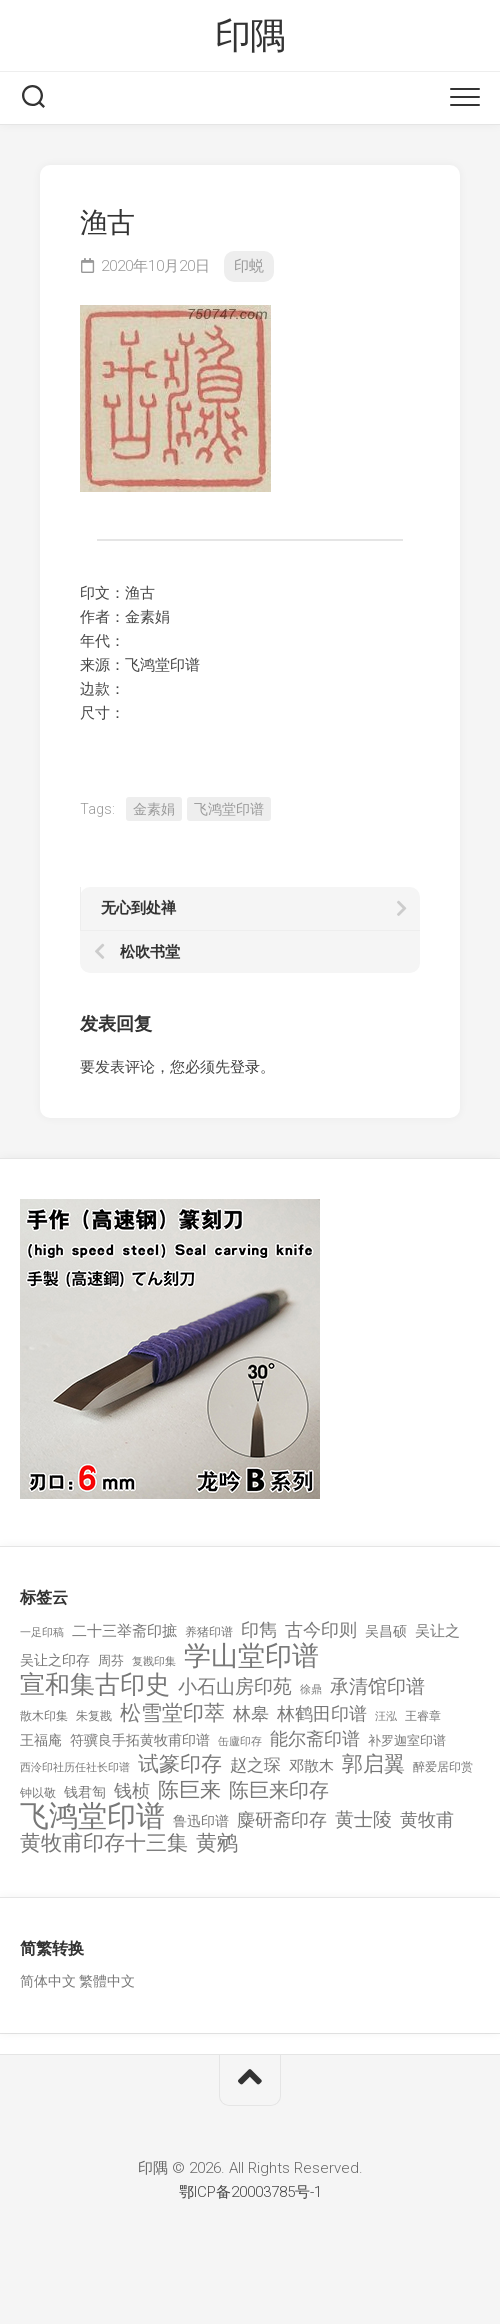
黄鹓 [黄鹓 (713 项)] (217, 1843)
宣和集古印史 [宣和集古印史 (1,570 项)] (95, 1684)
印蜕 (249, 266)
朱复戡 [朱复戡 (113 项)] (94, 1716)
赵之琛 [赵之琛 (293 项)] (255, 1765)
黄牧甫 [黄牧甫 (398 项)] (427, 1819)
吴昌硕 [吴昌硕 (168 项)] (386, 1631)
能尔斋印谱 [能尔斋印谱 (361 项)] (315, 1738)
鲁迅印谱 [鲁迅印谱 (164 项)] (201, 1821)
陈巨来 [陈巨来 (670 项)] (189, 1790)
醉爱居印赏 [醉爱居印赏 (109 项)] (443, 1767)
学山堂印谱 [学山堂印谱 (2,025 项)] (251, 1656)
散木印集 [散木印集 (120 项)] (44, 1716)
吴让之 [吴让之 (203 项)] (437, 1631)
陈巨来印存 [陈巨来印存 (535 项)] (279, 1791)
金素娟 (154, 809)
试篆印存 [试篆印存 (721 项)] (180, 1764)
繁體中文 (107, 1981)
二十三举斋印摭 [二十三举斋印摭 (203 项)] (124, 1631)
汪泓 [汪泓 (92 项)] (386, 1716)
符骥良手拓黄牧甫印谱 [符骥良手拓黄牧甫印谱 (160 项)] (140, 1740)
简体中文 (48, 1981)
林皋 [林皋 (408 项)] (251, 1713)
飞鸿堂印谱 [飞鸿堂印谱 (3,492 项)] (92, 1816)
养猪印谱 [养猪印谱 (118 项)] (209, 1632)
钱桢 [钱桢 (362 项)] (132, 1790)
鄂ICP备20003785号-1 (250, 2192)
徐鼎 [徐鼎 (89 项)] (311, 1689)
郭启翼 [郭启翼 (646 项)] (373, 1764)
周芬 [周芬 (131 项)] (111, 1660)
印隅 (250, 36)
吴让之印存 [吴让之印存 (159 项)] (55, 1660)
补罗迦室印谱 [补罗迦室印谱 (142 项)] (407, 1740)
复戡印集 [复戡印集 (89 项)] (154, 1661)
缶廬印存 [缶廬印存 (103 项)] (240, 1741)
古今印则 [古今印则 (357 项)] (321, 1630)
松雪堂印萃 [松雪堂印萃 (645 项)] (172, 1713)
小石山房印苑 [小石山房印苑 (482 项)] (235, 1687)
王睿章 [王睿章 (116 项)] (423, 1716)
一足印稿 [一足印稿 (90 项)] (42, 1632)
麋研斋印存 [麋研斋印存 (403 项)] (282, 1819)
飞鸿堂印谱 (229, 809)
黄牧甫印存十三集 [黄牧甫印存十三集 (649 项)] (104, 1843)
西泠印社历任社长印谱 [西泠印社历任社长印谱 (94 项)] (75, 1767)
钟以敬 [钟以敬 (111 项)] (38, 1793)
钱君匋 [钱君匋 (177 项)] (85, 1792)
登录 (245, 1067)
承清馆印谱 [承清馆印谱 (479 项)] (377, 1687)
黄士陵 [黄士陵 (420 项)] (363, 1820)
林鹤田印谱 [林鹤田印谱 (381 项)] (322, 1713)
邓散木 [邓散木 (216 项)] (311, 1766)
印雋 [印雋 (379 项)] (259, 1629)
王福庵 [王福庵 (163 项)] (41, 1740)
